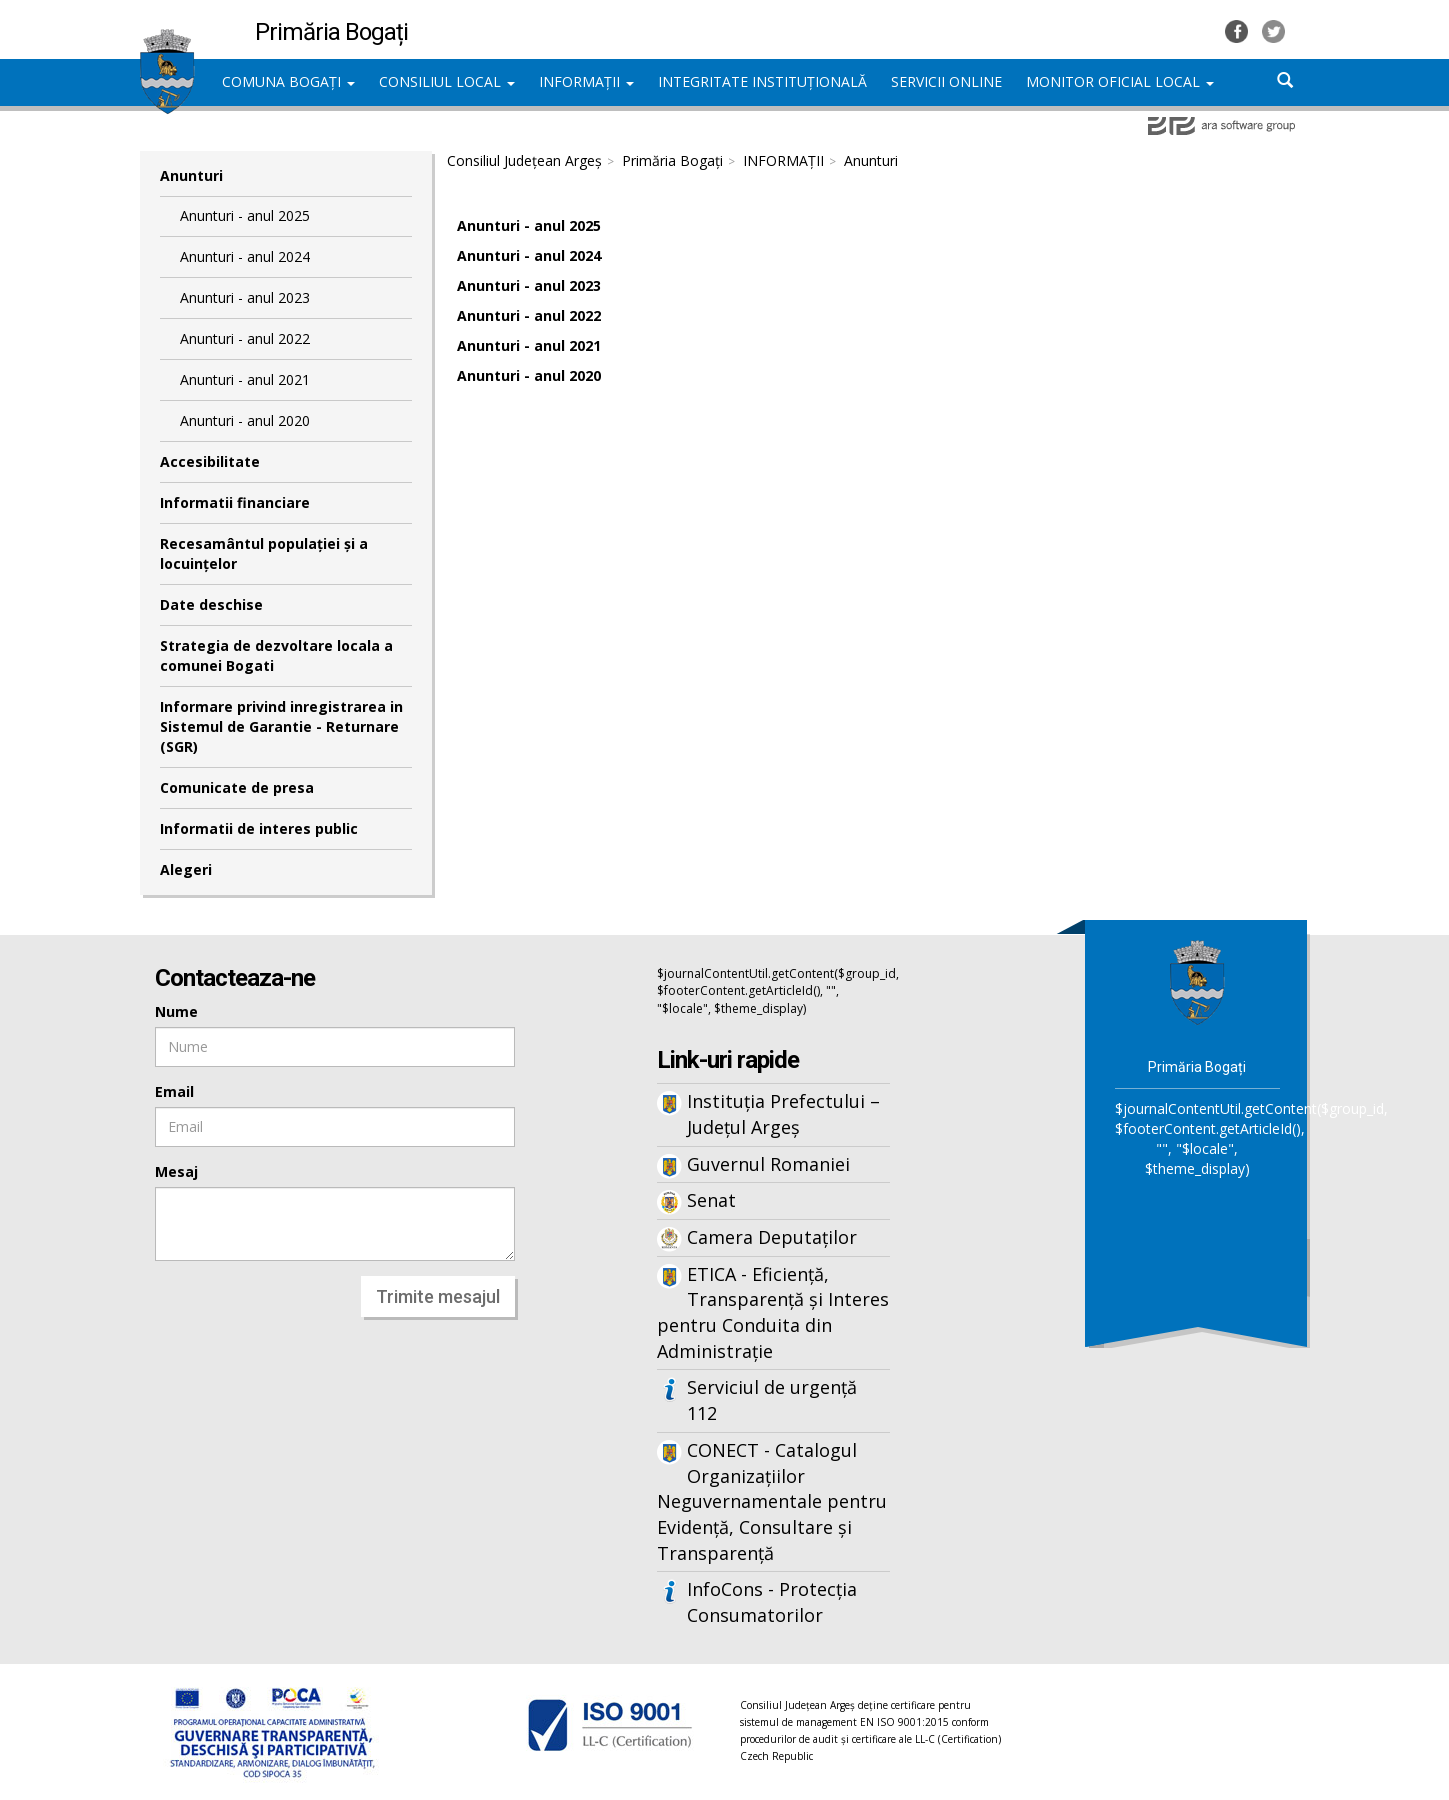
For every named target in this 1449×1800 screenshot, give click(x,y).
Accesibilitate (210, 461)
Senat (711, 1200)
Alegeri (186, 869)
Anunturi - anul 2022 (245, 338)
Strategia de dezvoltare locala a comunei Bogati (276, 655)
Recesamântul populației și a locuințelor (264, 553)
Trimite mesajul (438, 1296)
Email (174, 1091)
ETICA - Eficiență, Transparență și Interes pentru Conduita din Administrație (773, 1312)
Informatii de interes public (259, 828)
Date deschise (211, 604)
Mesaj (176, 1171)
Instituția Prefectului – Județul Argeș (783, 1114)
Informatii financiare (235, 502)
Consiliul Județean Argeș (524, 160)
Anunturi (191, 175)
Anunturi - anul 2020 (245, 420)
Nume (176, 1011)
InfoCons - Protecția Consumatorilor (772, 1602)
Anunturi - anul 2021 (245, 379)
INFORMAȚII (586, 81)
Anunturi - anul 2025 (245, 215)
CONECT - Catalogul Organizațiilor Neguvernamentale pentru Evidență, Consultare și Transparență (772, 1501)
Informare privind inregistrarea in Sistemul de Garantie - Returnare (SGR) (281, 726)
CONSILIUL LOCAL (447, 81)
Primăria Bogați (672, 160)
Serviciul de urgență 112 (772, 1400)
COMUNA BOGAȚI (288, 81)
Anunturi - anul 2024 (245, 256)
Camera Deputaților (772, 1237)
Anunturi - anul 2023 (245, 297)
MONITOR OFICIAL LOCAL (1120, 81)
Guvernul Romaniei (768, 1164)
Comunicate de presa (237, 787)
